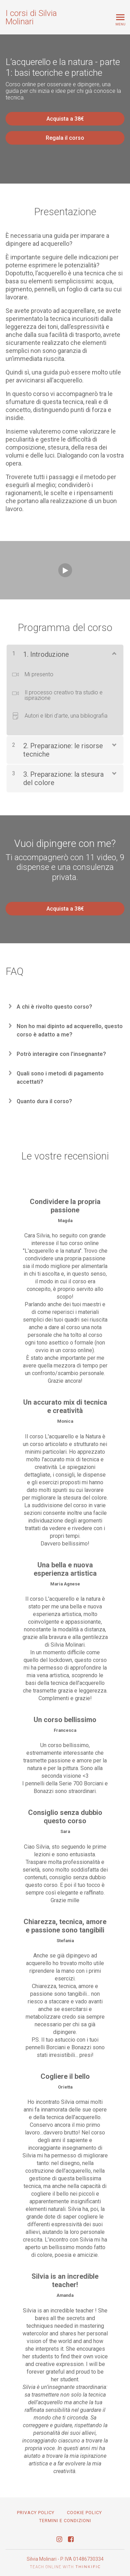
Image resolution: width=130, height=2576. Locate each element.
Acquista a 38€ (65, 118)
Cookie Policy (84, 2512)
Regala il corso (65, 138)
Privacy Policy (35, 2512)
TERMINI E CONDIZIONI (65, 2520)
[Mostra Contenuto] (114, 653)
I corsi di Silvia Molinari (31, 17)
